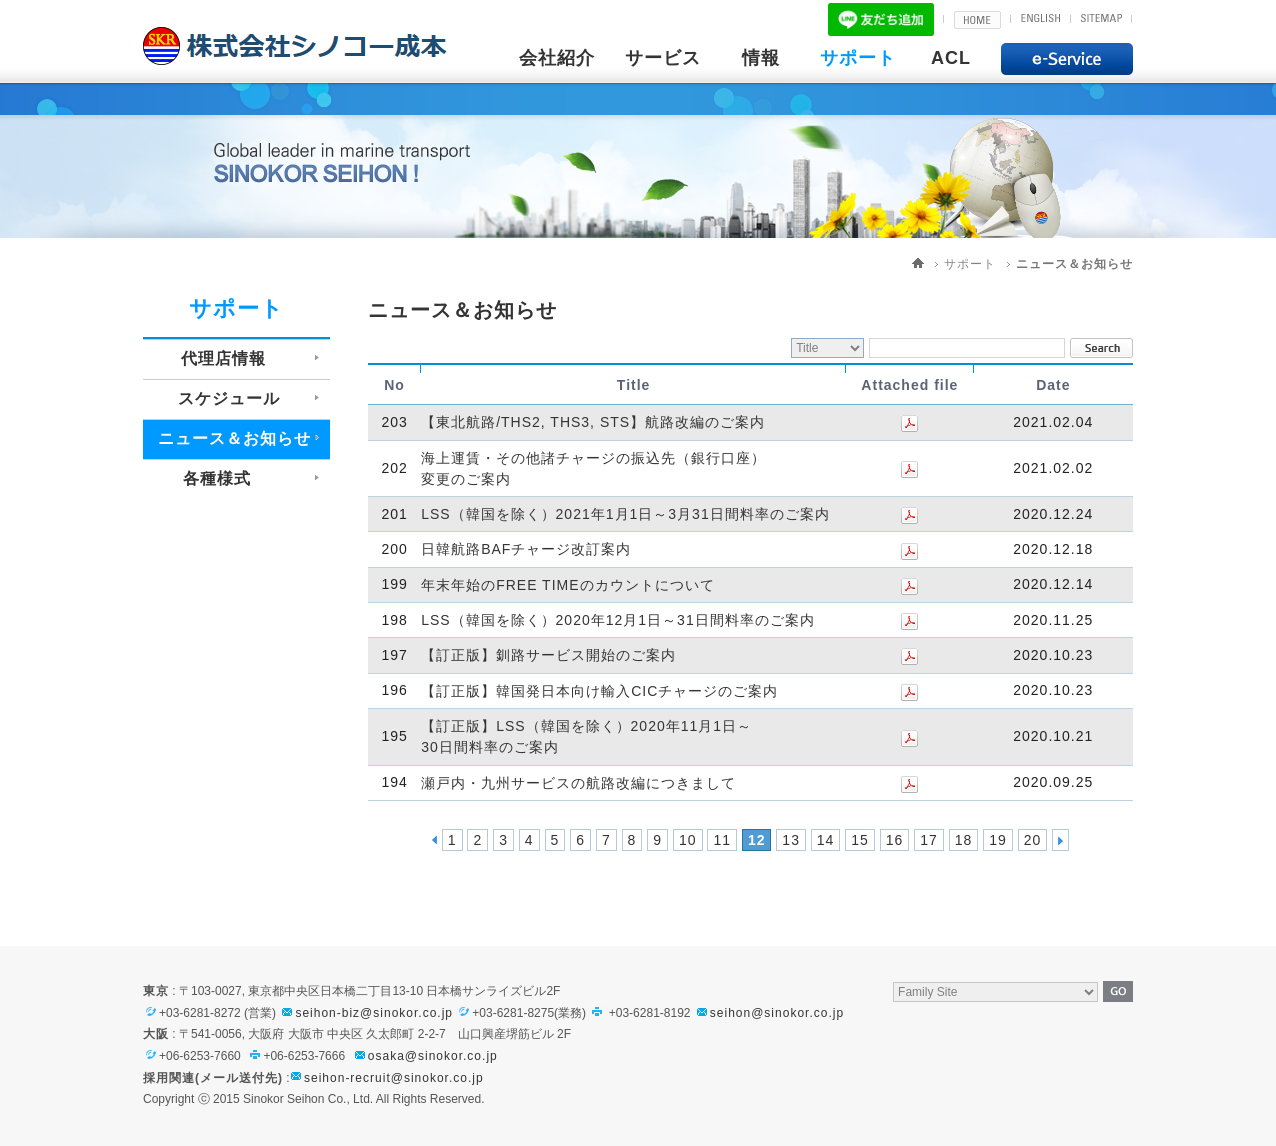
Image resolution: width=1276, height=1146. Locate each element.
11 (722, 840)
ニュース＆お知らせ (1074, 264)
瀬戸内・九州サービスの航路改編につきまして (578, 783)
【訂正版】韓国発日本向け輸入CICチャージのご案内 (599, 691)
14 (826, 840)
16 (895, 840)
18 (964, 840)
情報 (761, 58)
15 (860, 840)
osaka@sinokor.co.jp (433, 1056)
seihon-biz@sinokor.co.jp (366, 1013)
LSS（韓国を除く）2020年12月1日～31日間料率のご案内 (618, 620)
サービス (663, 58)
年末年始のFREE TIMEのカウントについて (567, 585)
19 (998, 840)
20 (1033, 840)
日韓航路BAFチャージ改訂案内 (526, 550)
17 (929, 840)
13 (791, 840)
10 (688, 840)
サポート (858, 58)
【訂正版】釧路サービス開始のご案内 (548, 656)
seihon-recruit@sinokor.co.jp (394, 1078)
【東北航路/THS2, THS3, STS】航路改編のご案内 (593, 423)
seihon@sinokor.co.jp (769, 1013)
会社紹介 (557, 58)
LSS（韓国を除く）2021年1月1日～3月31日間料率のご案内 (625, 514)
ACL (951, 58)
